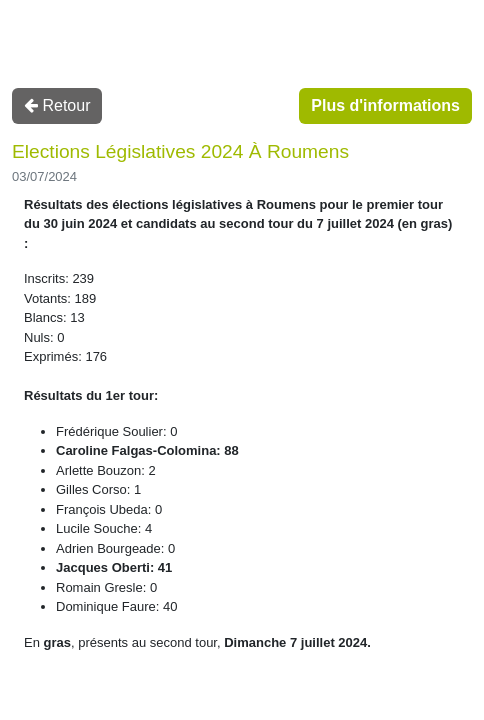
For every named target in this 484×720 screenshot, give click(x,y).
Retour (57, 105)
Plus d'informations (385, 105)
